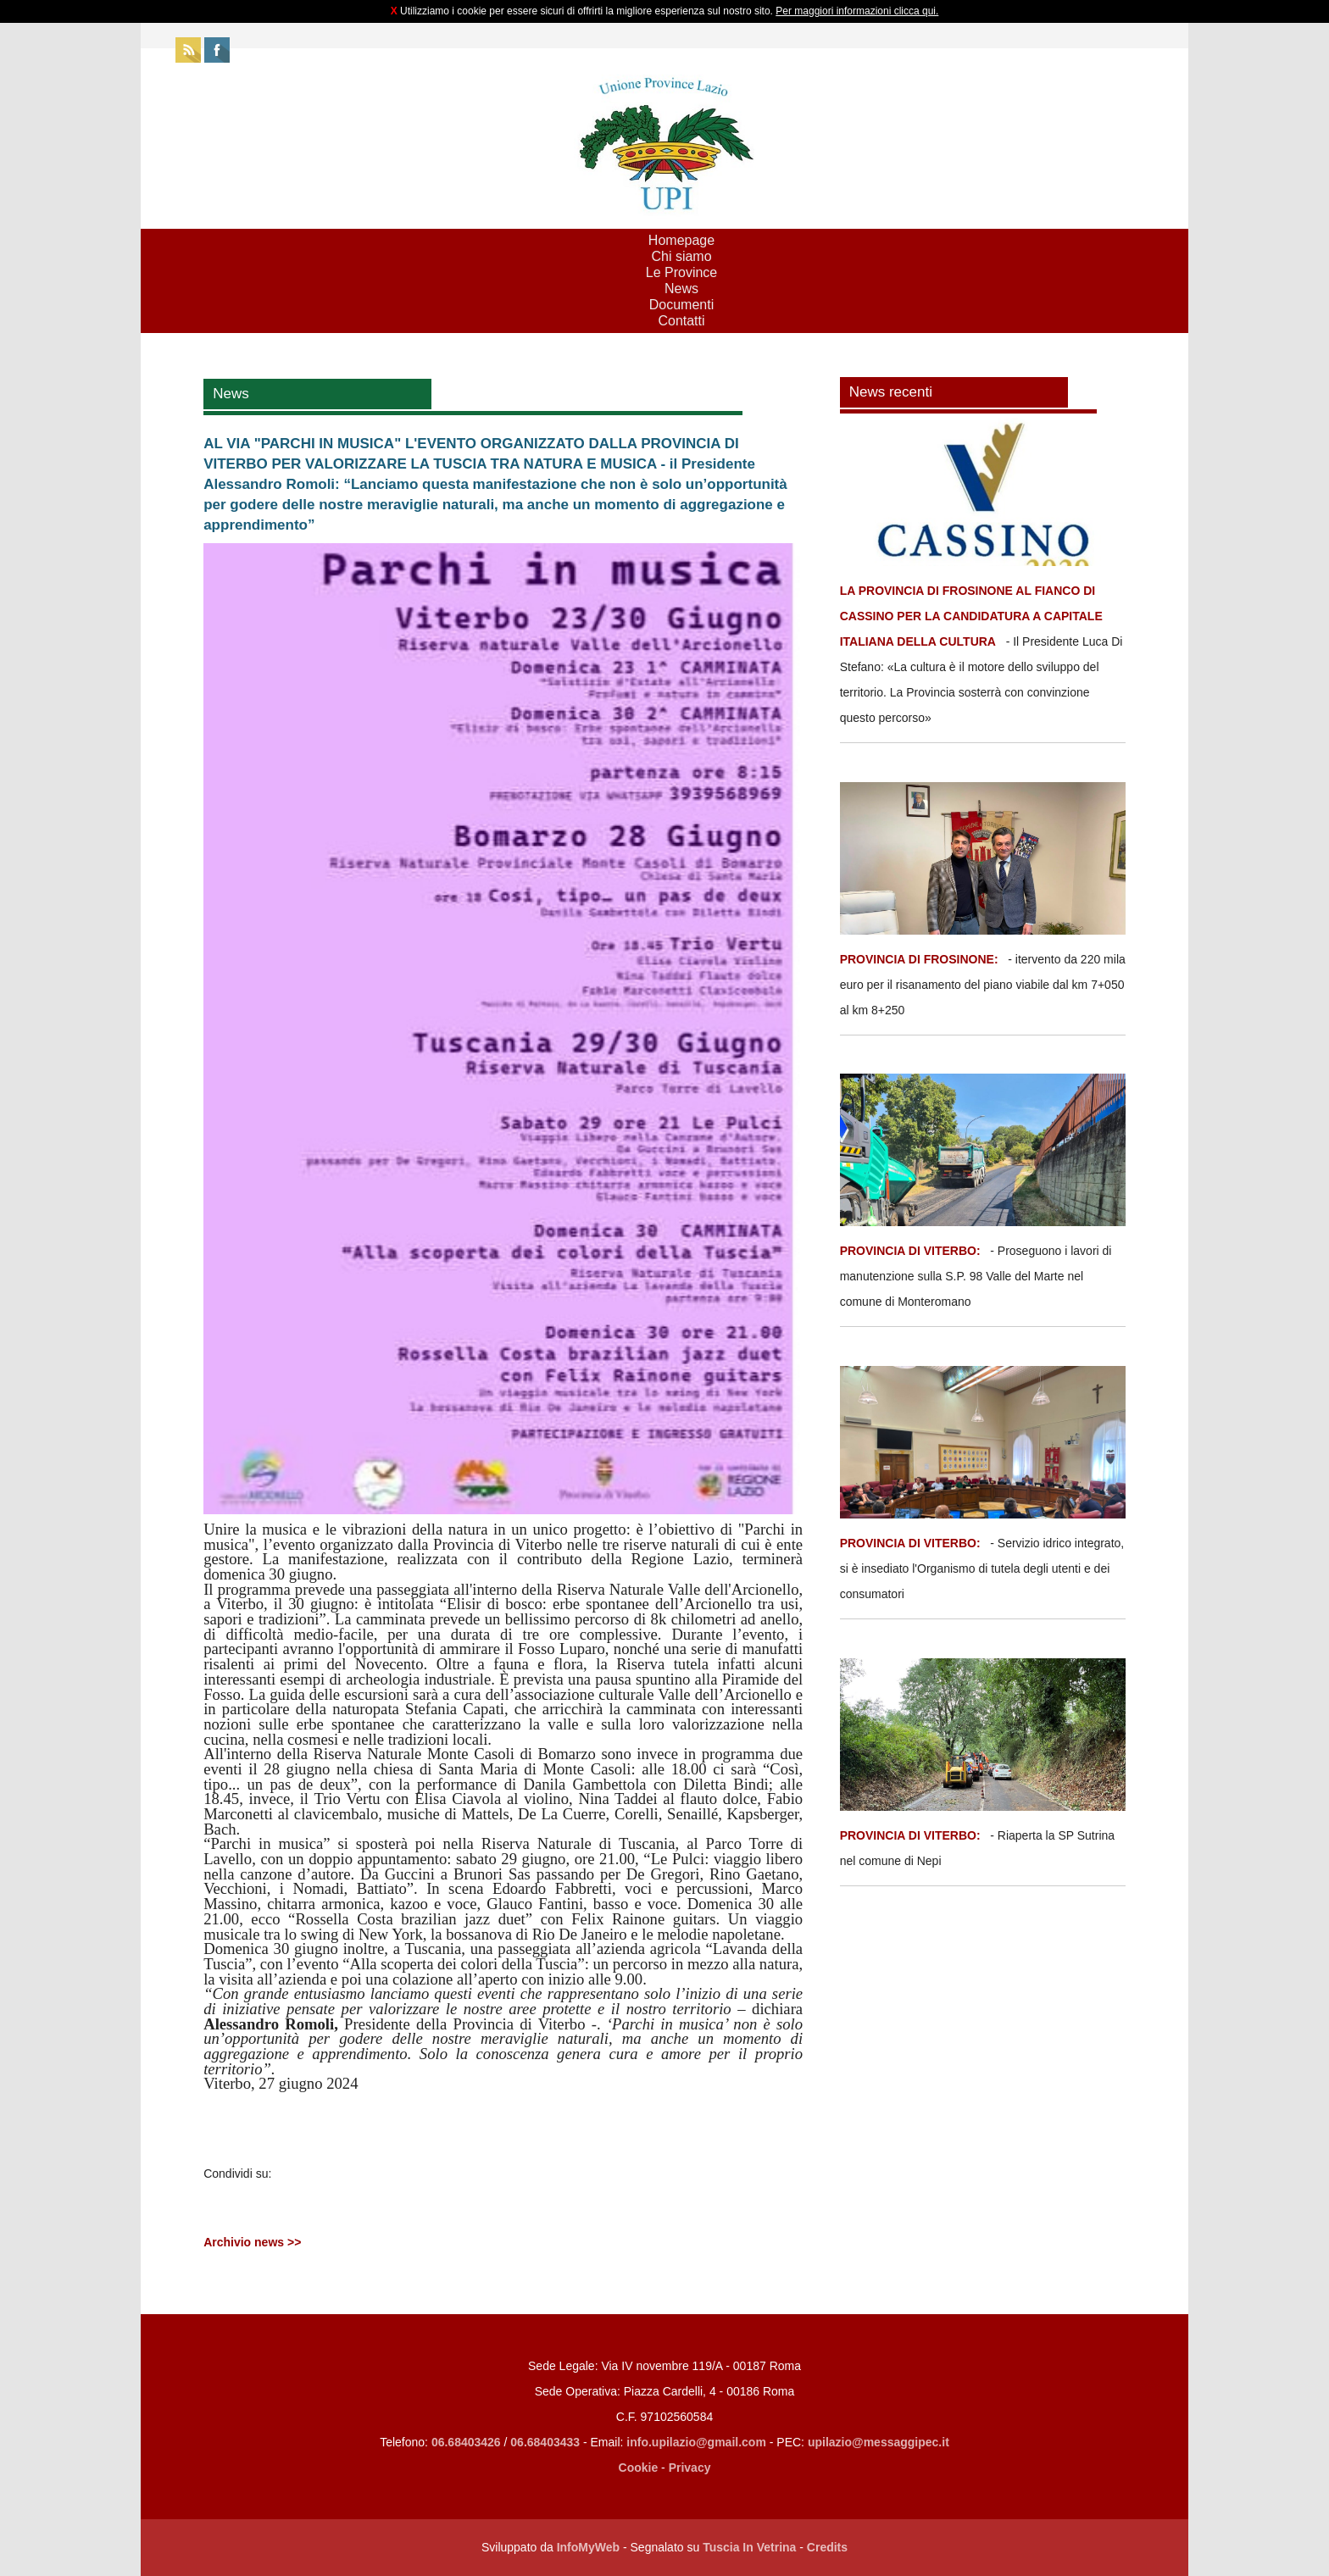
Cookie (639, 2467)
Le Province (682, 272)
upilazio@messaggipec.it (878, 2442)
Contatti (681, 321)
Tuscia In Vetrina (749, 2547)
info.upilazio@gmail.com (696, 2442)
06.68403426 (467, 2442)
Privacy (690, 2467)
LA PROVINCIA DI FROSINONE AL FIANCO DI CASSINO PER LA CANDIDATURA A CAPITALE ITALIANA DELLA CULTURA (971, 616)
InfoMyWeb (588, 2547)
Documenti (681, 304)
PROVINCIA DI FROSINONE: (921, 959)
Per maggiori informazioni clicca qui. (857, 11)
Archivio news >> (252, 2242)
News (681, 288)
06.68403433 (545, 2442)
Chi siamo (681, 256)
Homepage (681, 240)
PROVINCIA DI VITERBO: (910, 1250)
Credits (827, 2547)
